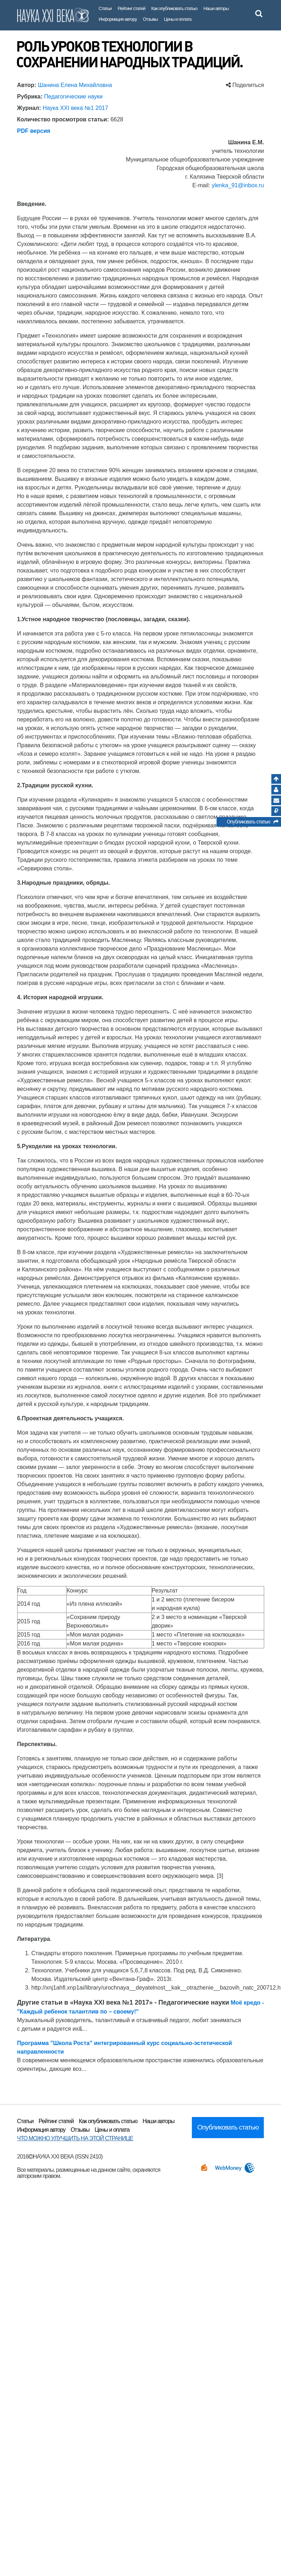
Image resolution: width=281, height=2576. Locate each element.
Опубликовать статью (252, 823)
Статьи (105, 8)
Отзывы (150, 19)
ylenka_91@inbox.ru (238, 185)
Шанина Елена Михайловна (75, 85)
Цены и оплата (178, 19)
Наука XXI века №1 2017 (75, 108)
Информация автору (118, 19)
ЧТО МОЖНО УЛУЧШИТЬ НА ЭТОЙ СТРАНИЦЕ (75, 2138)
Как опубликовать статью (174, 8)
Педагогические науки (73, 96)
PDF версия (33, 131)
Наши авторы (215, 8)
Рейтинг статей (131, 8)
